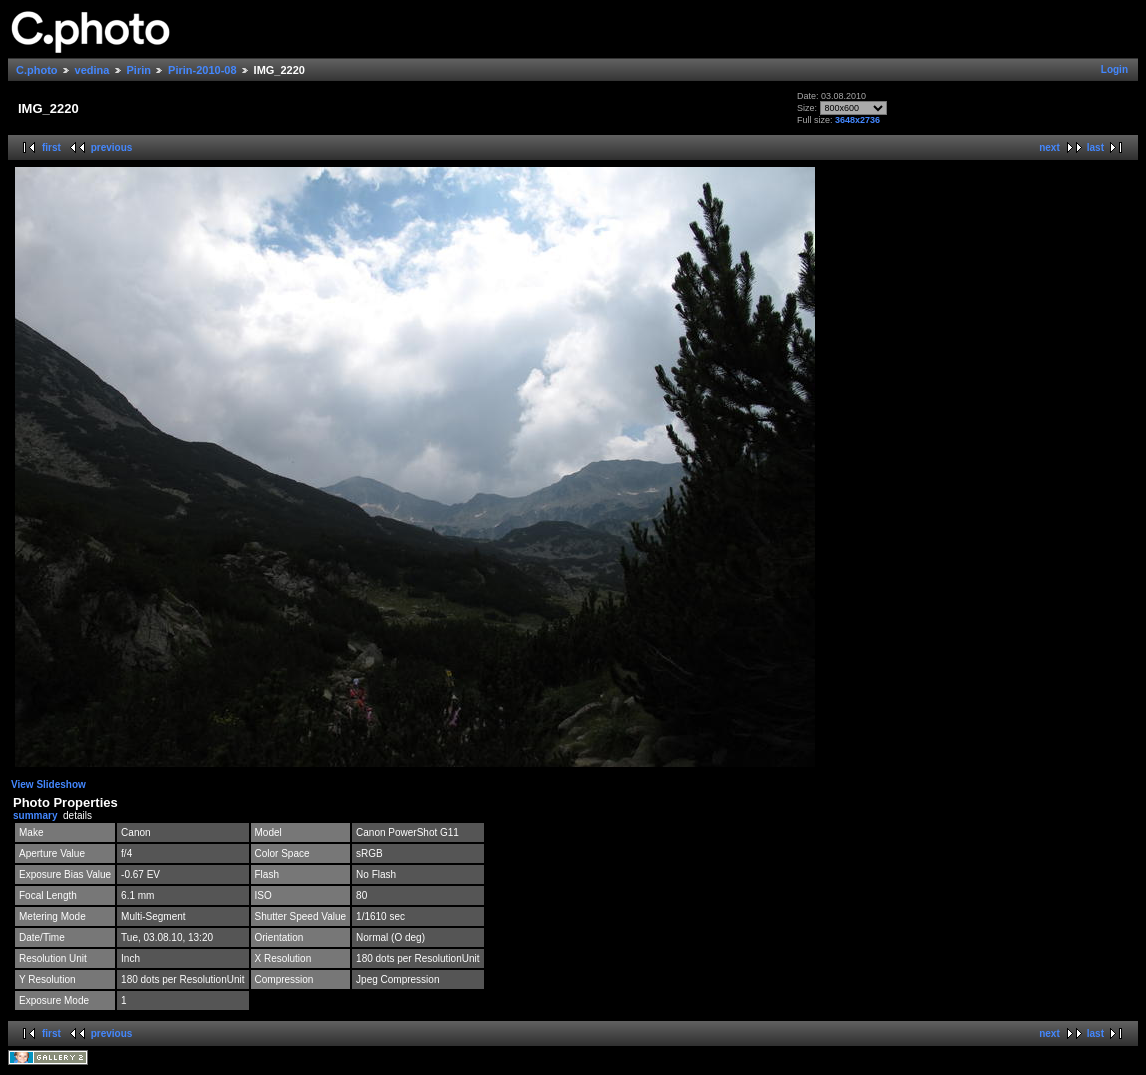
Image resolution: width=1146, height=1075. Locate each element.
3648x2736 (857, 120)
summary (35, 815)
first (51, 147)
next (1049, 147)
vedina (92, 70)
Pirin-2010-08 (202, 70)
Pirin (139, 70)
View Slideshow (48, 784)
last (1095, 147)
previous (112, 147)
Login (1114, 69)
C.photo (37, 70)
